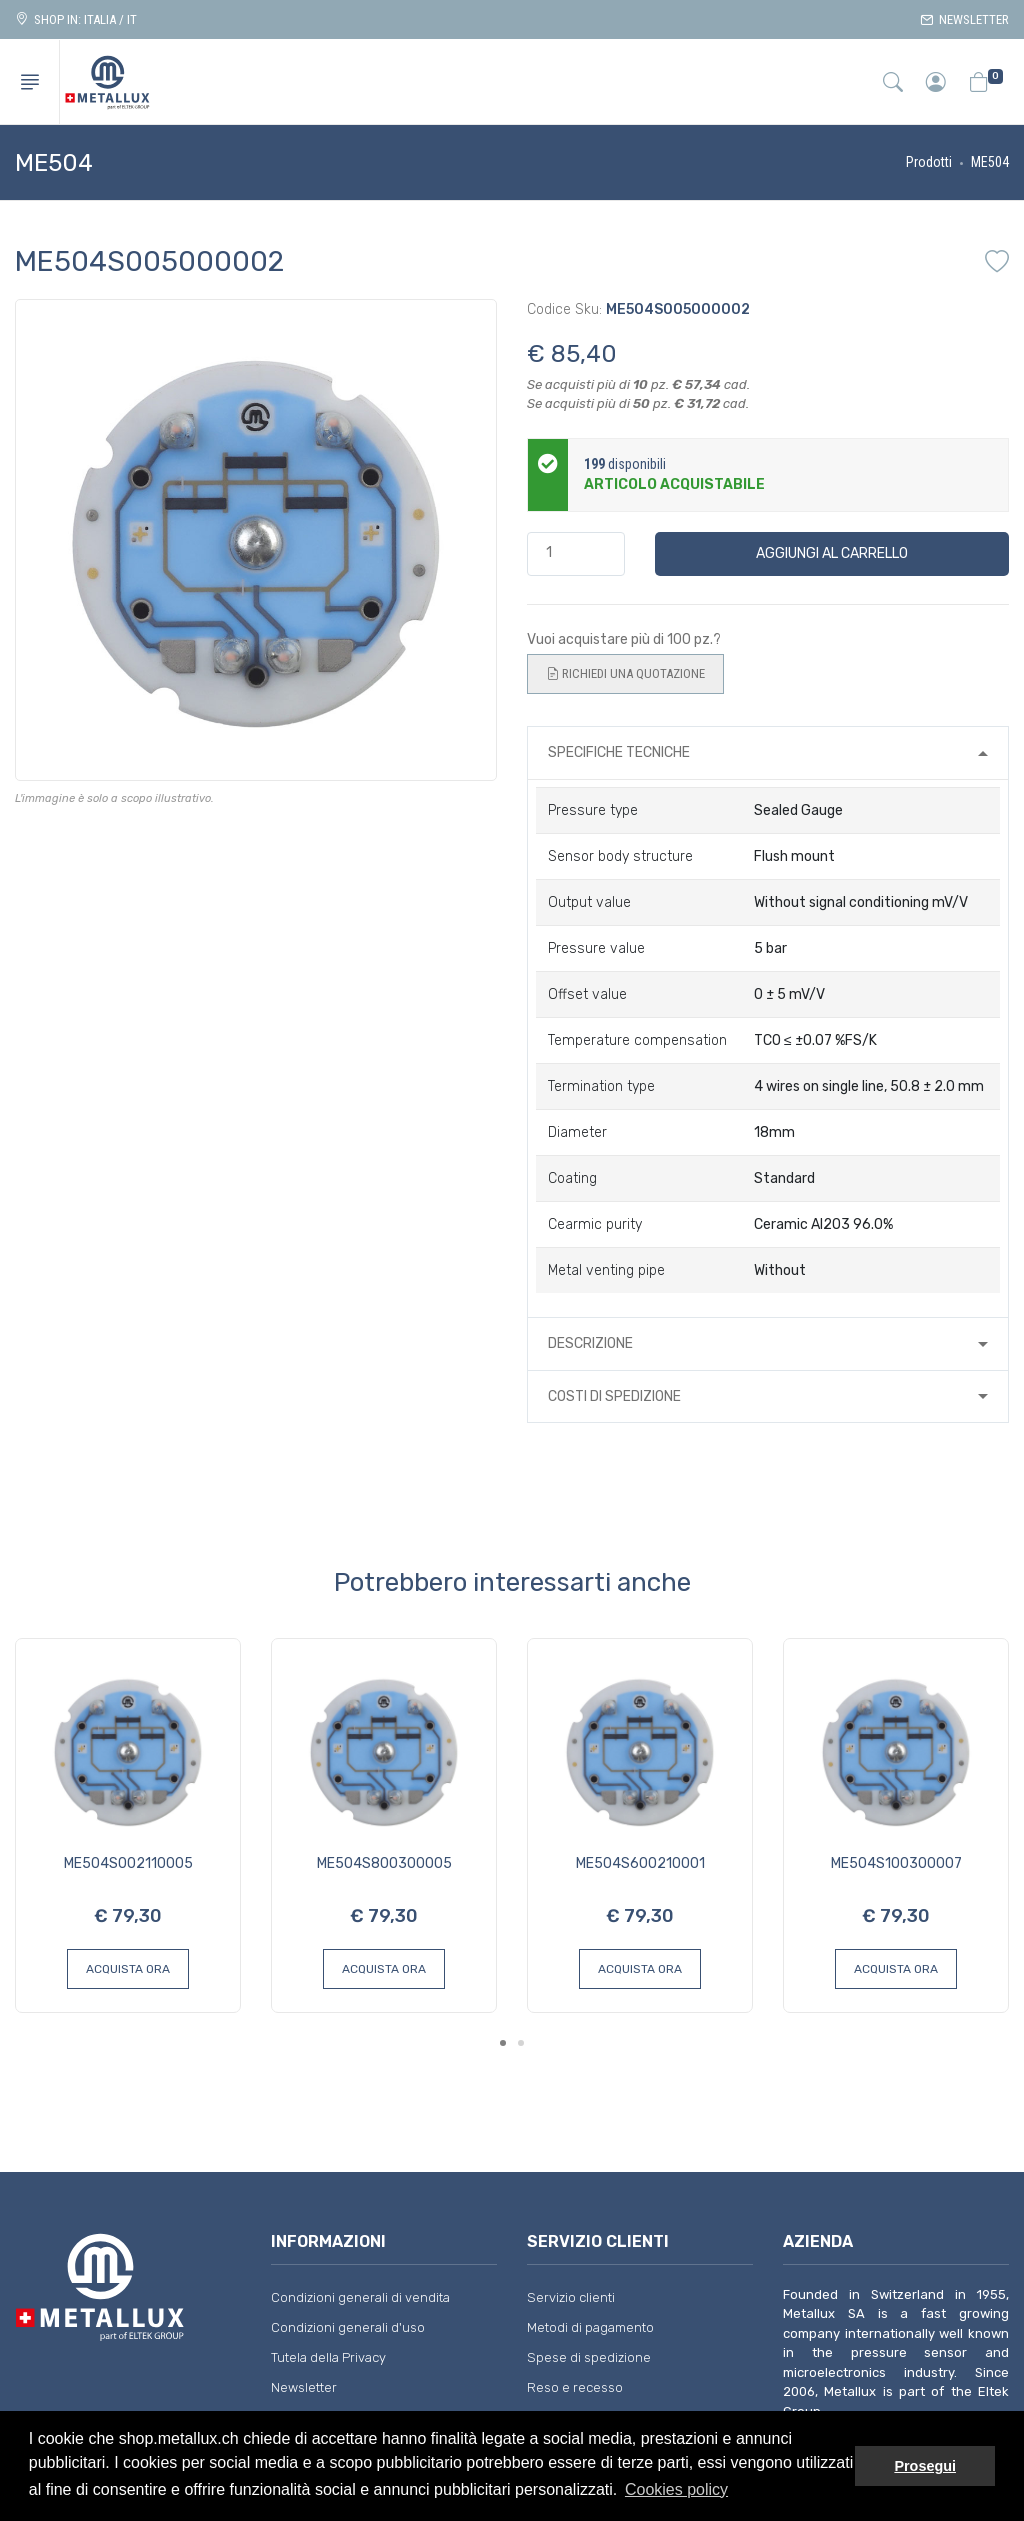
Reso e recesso (575, 2387)
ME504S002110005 (128, 1863)
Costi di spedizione (614, 1396)
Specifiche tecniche (619, 752)
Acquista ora (128, 1969)
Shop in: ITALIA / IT (76, 19)
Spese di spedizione (589, 2357)
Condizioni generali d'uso (348, 2327)
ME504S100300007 (896, 1863)
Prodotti (929, 162)
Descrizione (590, 1343)
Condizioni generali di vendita (360, 2297)
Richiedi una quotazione (625, 674)
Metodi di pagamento (590, 2327)
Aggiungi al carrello (832, 553)
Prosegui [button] (925, 2466)
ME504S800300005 (384, 1863)
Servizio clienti (571, 2297)
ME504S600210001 (640, 1863)
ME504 (990, 162)
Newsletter (964, 19)
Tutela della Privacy (328, 2357)
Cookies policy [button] (676, 2489)
